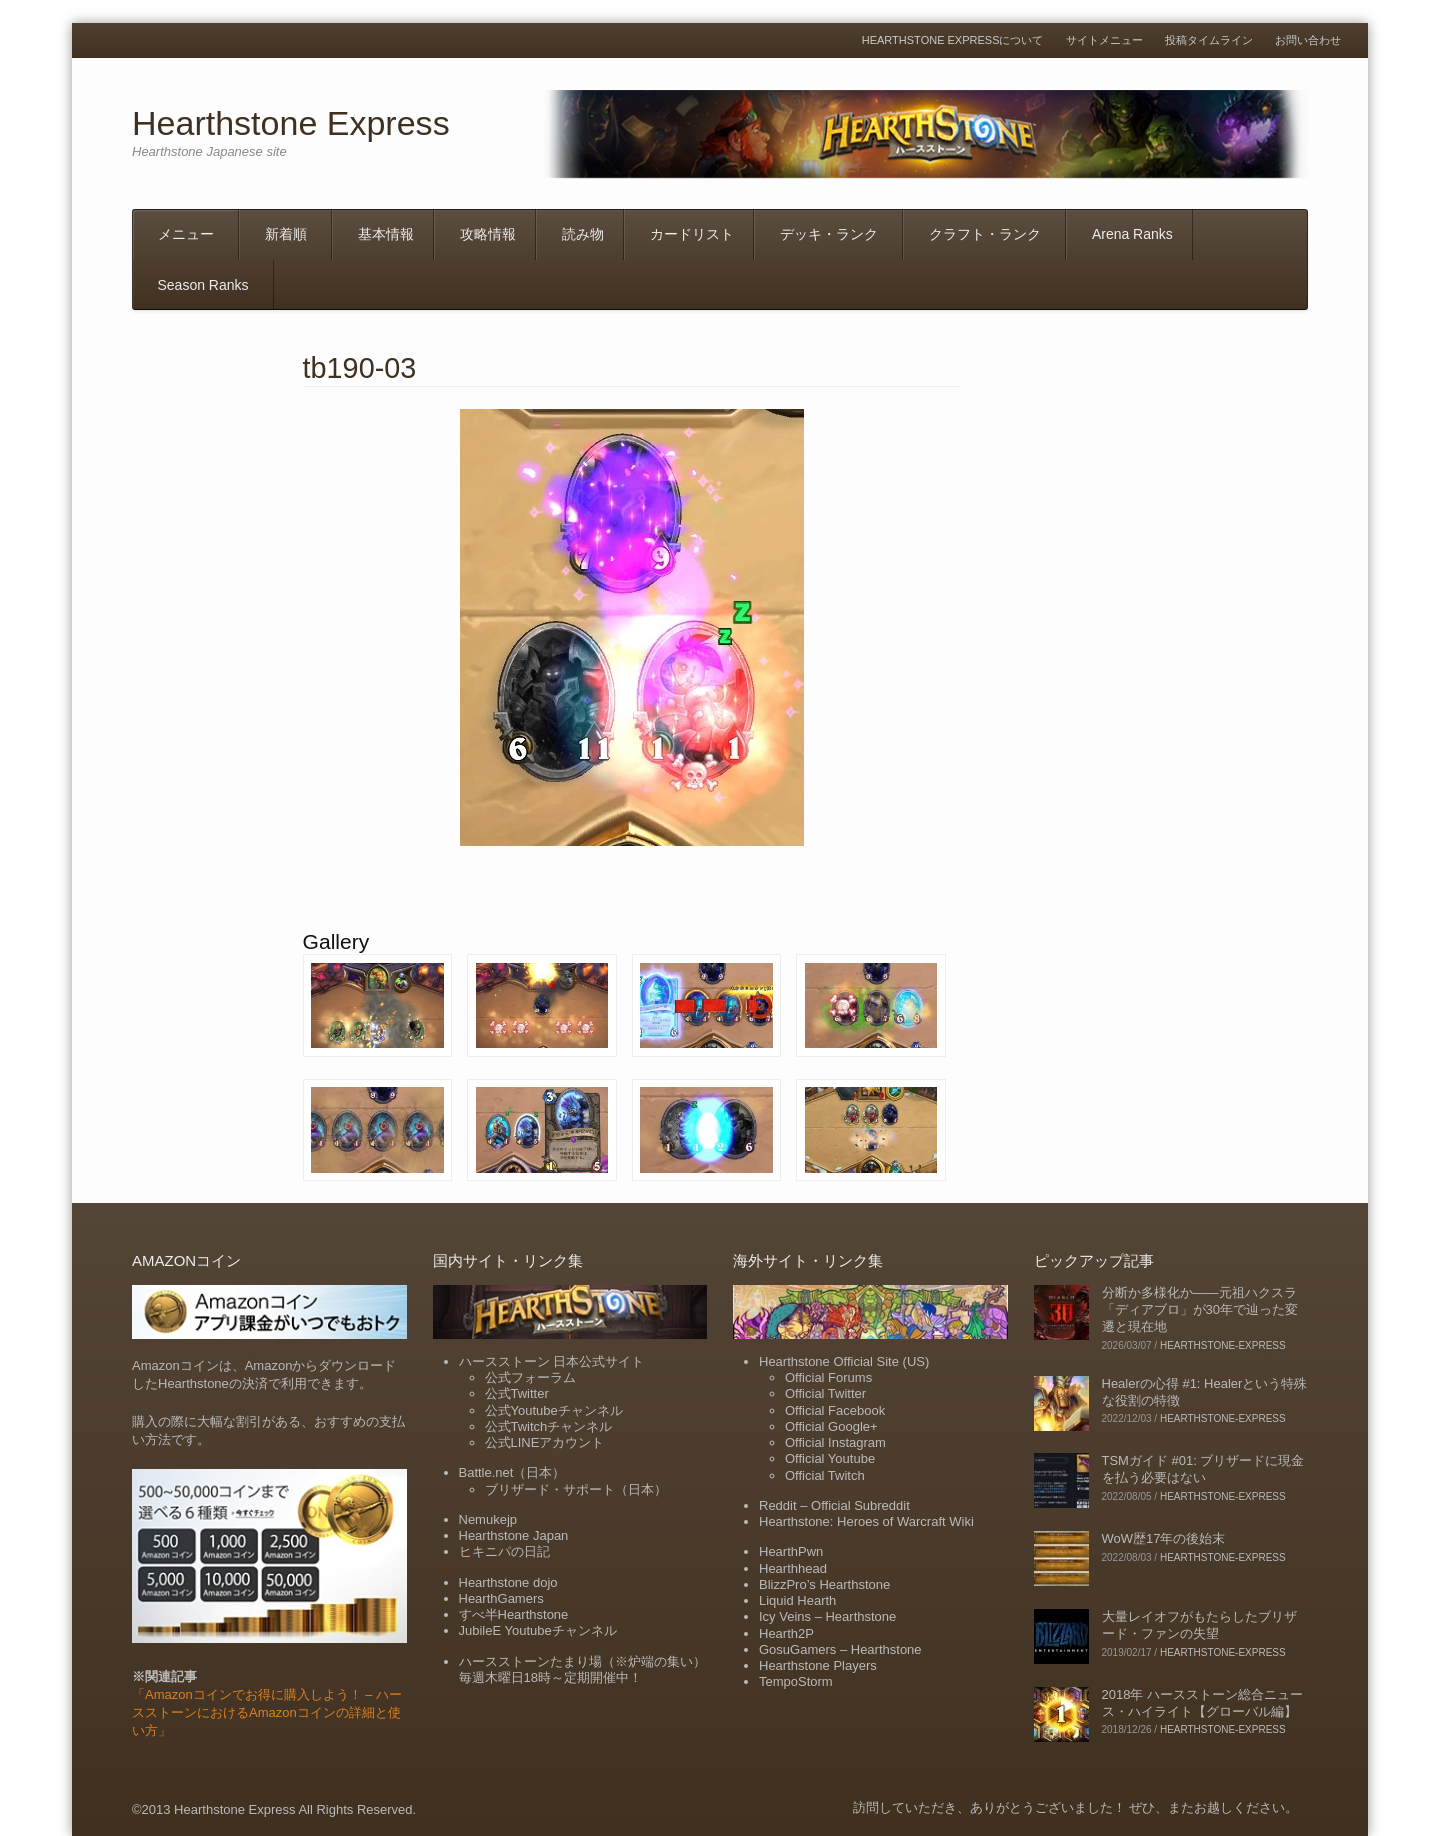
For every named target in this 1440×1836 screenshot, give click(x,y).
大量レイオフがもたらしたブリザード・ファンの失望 (1199, 1625)
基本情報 (386, 234)
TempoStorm (796, 1681)
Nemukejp (488, 1519)
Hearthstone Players (818, 1665)
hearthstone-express (1223, 1345)
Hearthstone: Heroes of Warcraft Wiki (866, 1521)
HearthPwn (791, 1551)
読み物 (583, 234)
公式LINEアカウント (545, 1442)
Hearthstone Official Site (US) (844, 1361)
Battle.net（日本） (512, 1472)
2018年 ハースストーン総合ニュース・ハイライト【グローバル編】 (1203, 1703)
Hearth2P (786, 1633)
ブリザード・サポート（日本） (576, 1489)
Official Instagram (835, 1442)
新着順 (286, 234)
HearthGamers (501, 1598)
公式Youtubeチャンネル (554, 1410)
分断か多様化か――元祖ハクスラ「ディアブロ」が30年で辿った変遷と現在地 (1200, 1309)
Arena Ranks (1132, 234)
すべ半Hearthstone (514, 1614)
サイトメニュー (1104, 40)
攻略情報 (488, 234)
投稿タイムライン (1209, 40)
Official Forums (828, 1377)
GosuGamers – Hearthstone (840, 1649)
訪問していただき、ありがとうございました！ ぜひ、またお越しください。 (1076, 1807)
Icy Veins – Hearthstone (827, 1616)
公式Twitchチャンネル (549, 1426)
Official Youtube (830, 1458)
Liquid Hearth (797, 1600)
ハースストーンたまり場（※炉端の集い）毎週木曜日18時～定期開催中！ (582, 1669)
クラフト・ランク (985, 234)
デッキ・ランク (829, 234)
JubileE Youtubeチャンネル (538, 1630)
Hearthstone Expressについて (953, 40)
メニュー (186, 234)
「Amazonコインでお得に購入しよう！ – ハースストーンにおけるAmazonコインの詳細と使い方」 (267, 1712)
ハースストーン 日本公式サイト (552, 1361)
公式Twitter (517, 1393)
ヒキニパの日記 (504, 1551)
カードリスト (692, 234)
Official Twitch (825, 1475)
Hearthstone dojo (508, 1582)
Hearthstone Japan (514, 1535)
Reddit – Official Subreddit (834, 1505)
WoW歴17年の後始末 (1164, 1538)
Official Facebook (835, 1410)
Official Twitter (825, 1393)
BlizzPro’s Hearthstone (824, 1584)
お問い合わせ (1308, 40)
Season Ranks (203, 285)
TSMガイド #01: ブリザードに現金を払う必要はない (1203, 1469)
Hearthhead (793, 1568)
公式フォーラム (530, 1377)
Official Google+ (831, 1426)
